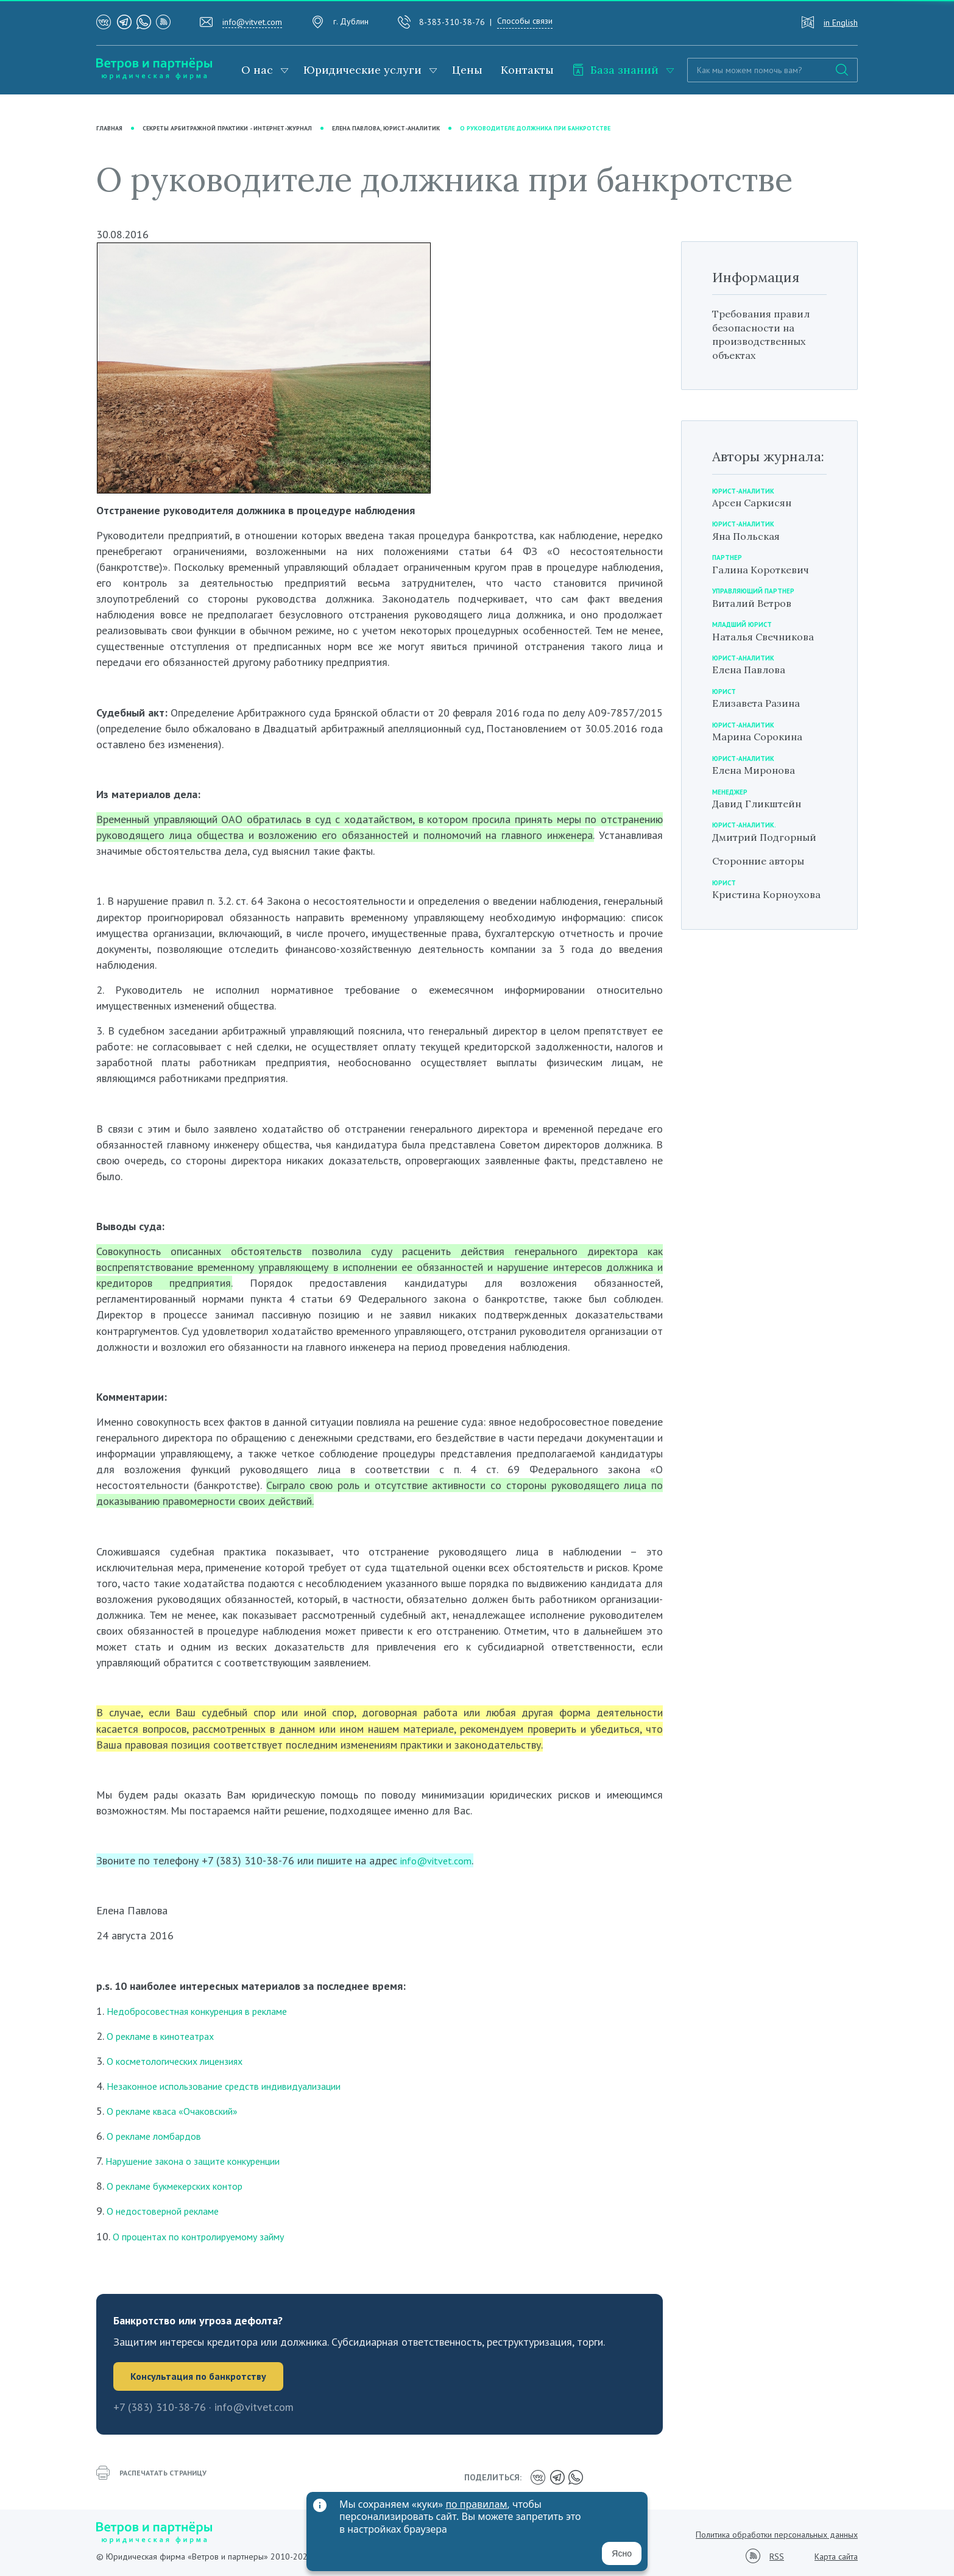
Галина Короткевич (765, 569)
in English (841, 22)
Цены (467, 70)
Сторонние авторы (764, 875)
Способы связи (525, 20)
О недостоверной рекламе (170, 2211)
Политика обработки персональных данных (777, 2532)
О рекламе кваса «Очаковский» (180, 2111)
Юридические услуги (362, 70)
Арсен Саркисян (757, 502)
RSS (776, 2554)
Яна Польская (750, 536)
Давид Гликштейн (761, 803)
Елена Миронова (758, 770)
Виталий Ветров (756, 603)
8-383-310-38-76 (452, 21)
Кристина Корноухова (745, 915)
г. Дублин (351, 21)
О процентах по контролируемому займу (209, 2236)
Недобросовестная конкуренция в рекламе (209, 2011)
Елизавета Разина (761, 703)
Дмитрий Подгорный (744, 844)
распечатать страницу (157, 2477)
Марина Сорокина (762, 737)
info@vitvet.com (252, 21)
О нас (257, 70)
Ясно (622, 2553)
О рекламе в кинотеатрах (167, 2036)
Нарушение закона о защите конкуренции (205, 2161)
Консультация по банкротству (203, 2377)
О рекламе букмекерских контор (184, 2186)
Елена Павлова (753, 670)
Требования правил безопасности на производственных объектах (767, 335)
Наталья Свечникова (769, 636)
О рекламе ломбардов (160, 2136)
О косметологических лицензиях (184, 2061)
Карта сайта (836, 2554)
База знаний (615, 70)
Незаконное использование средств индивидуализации (238, 2086)
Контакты (527, 70)
